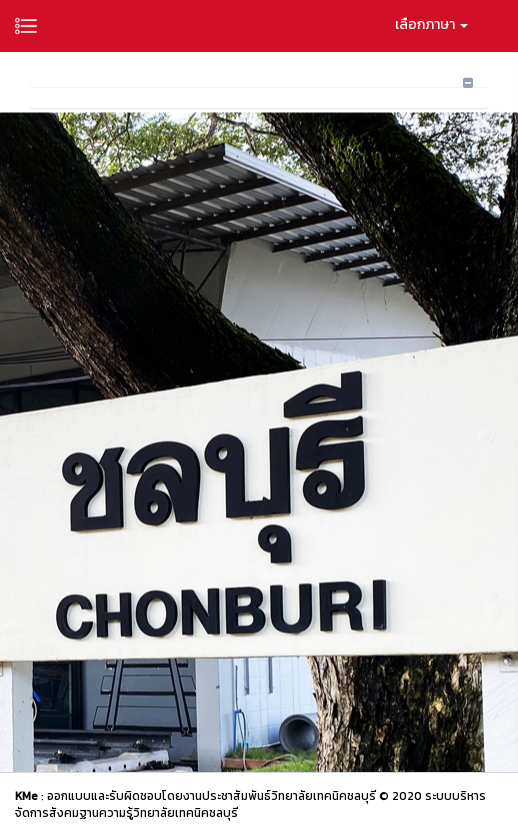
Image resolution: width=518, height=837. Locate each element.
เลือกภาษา (431, 24)
